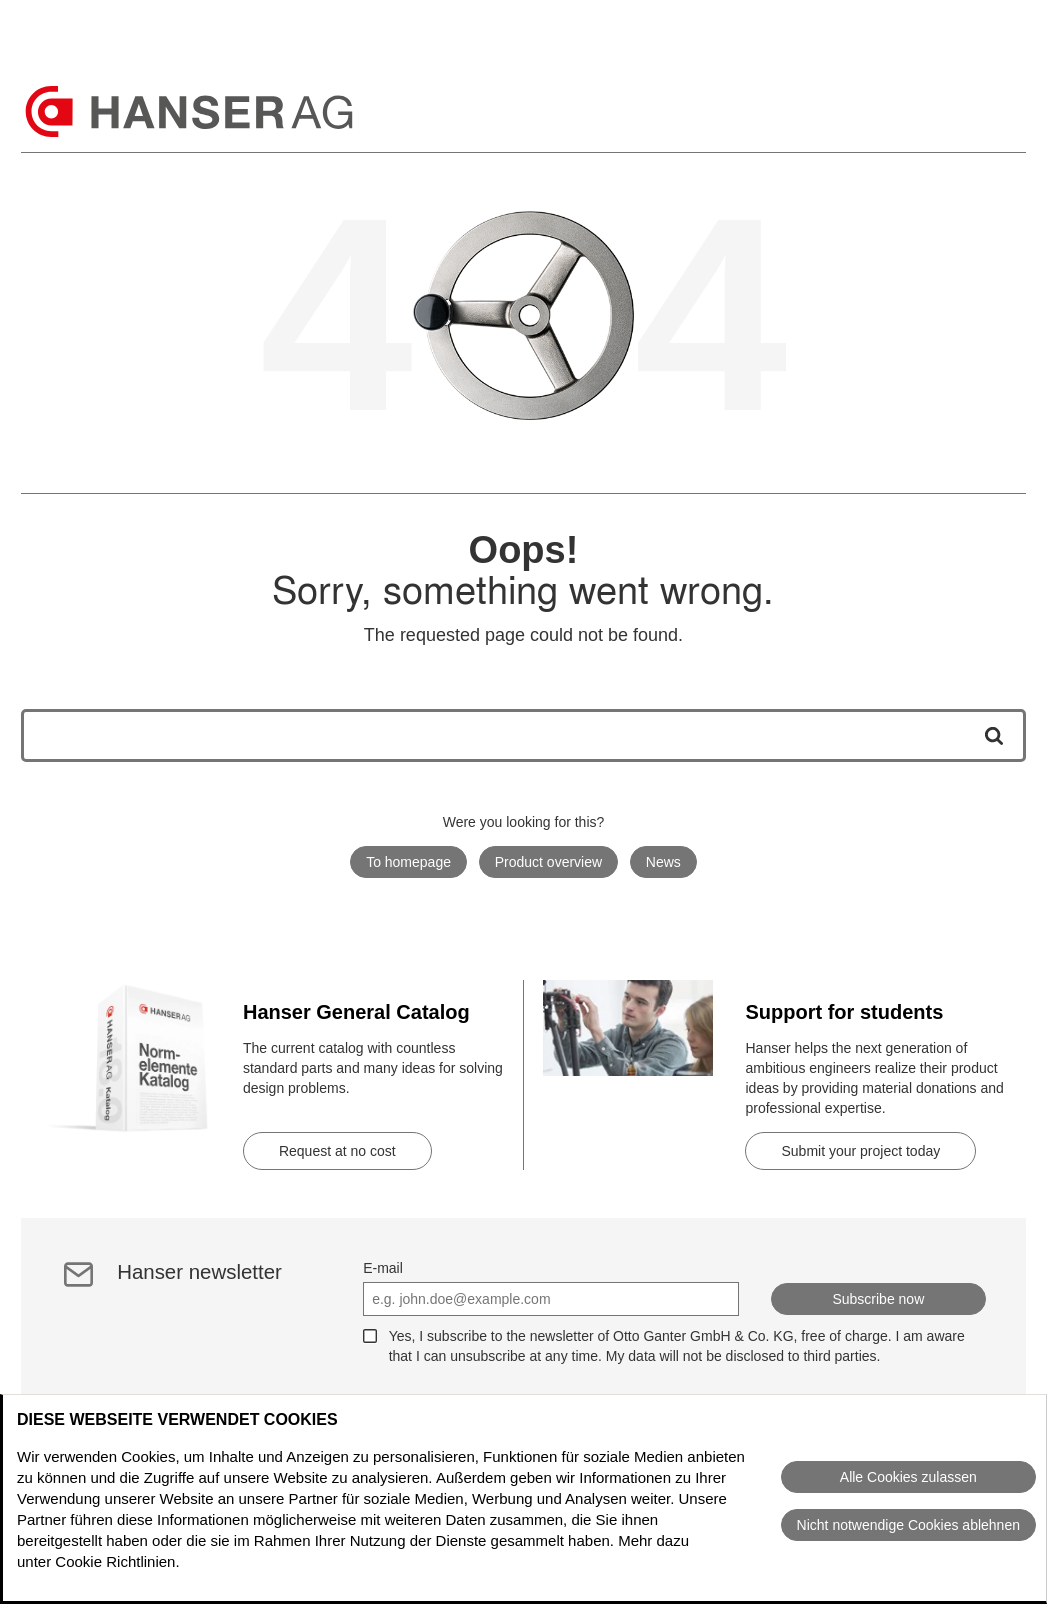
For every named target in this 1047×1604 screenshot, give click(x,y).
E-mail (383, 1268)
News (663, 862)
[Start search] (987, 735)
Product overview (548, 862)
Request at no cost (337, 1151)
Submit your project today (860, 1151)
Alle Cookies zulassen (908, 1477)
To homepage (408, 862)
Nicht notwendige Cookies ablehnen (908, 1525)
